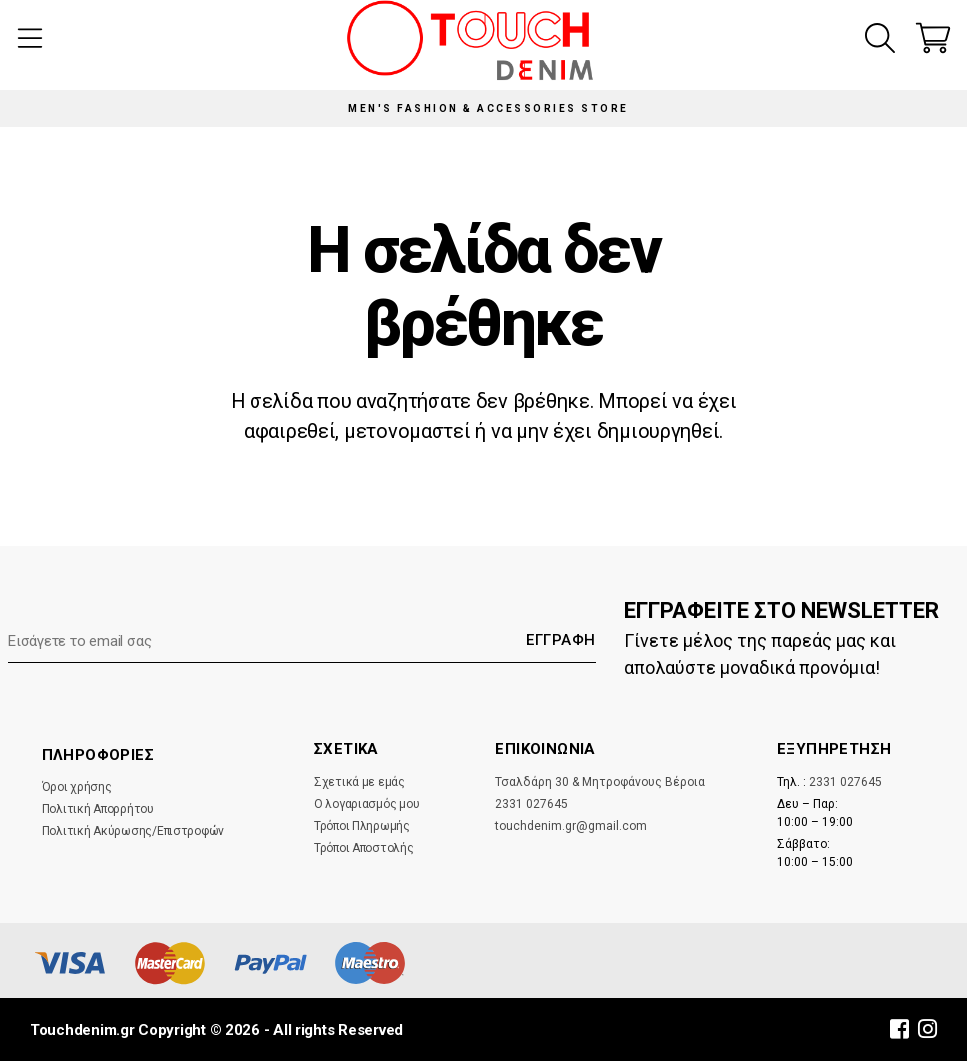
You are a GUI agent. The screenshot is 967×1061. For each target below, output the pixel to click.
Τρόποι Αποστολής (364, 848)
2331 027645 (531, 804)
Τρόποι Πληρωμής (362, 826)
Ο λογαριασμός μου (366, 804)
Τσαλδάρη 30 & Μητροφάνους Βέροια (600, 782)
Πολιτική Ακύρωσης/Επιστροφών (133, 831)
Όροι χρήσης (77, 787)
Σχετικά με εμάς (359, 782)
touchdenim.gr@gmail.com (571, 826)
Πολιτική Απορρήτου (98, 809)
